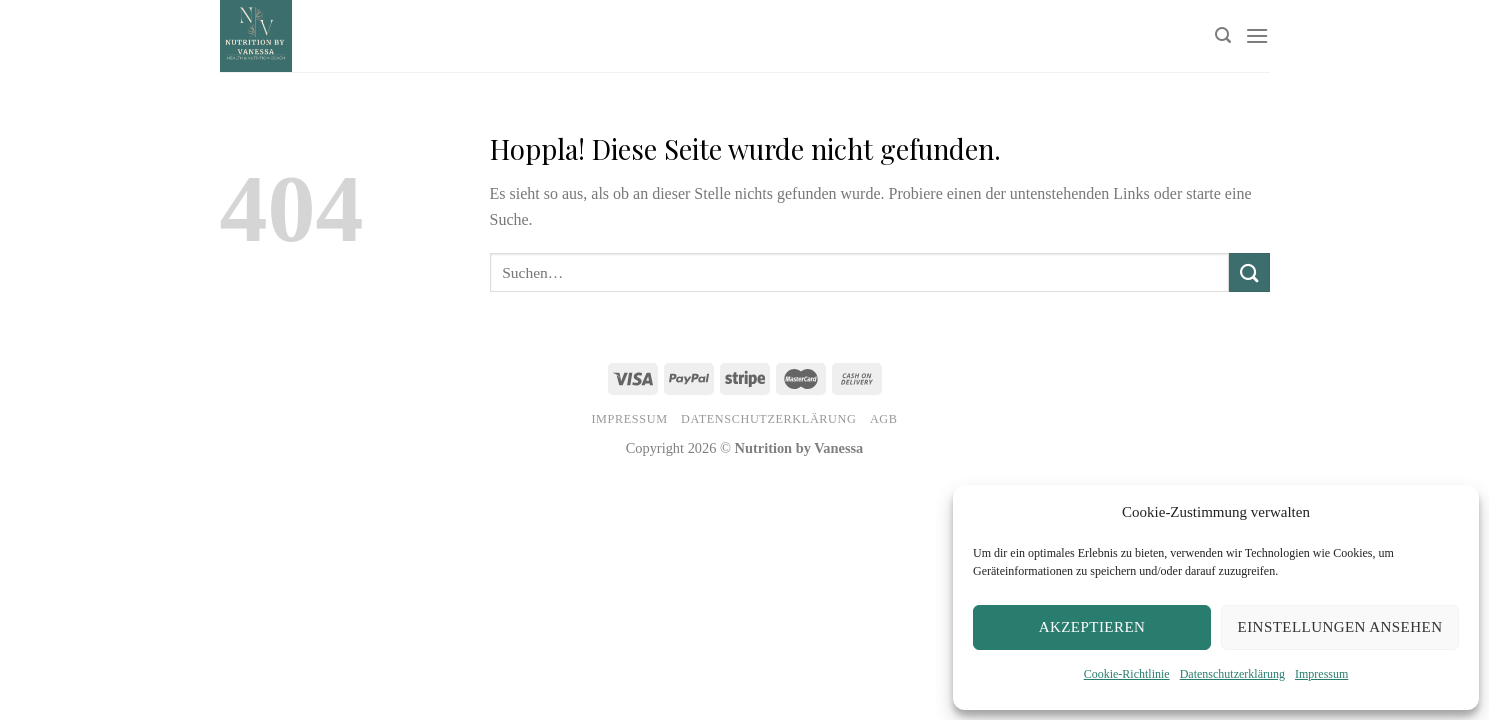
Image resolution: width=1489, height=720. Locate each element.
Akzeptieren (1092, 627)
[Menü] (1257, 35)
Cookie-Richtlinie (1127, 674)
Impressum (1321, 674)
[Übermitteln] (1249, 272)
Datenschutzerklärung (1232, 674)
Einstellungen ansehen (1340, 627)
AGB (884, 419)
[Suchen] (1223, 35)
